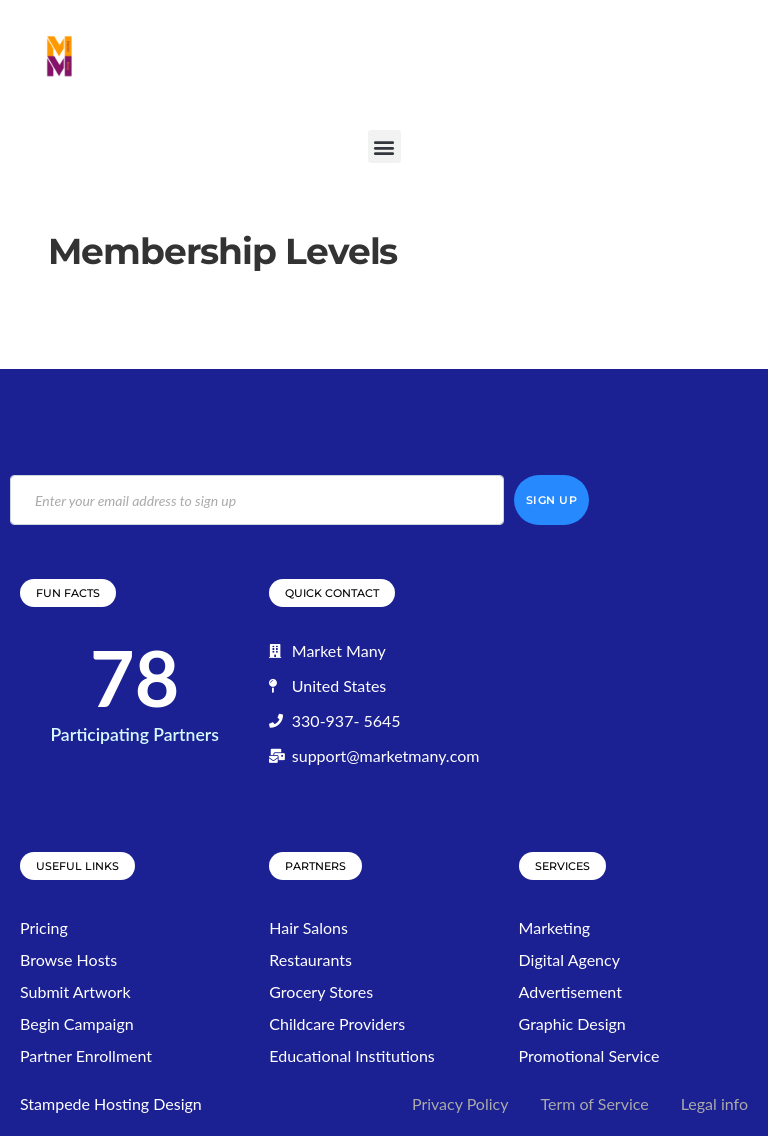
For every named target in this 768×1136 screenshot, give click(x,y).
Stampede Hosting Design (111, 1103)
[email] (257, 500)
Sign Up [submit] (552, 500)
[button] (384, 146)
